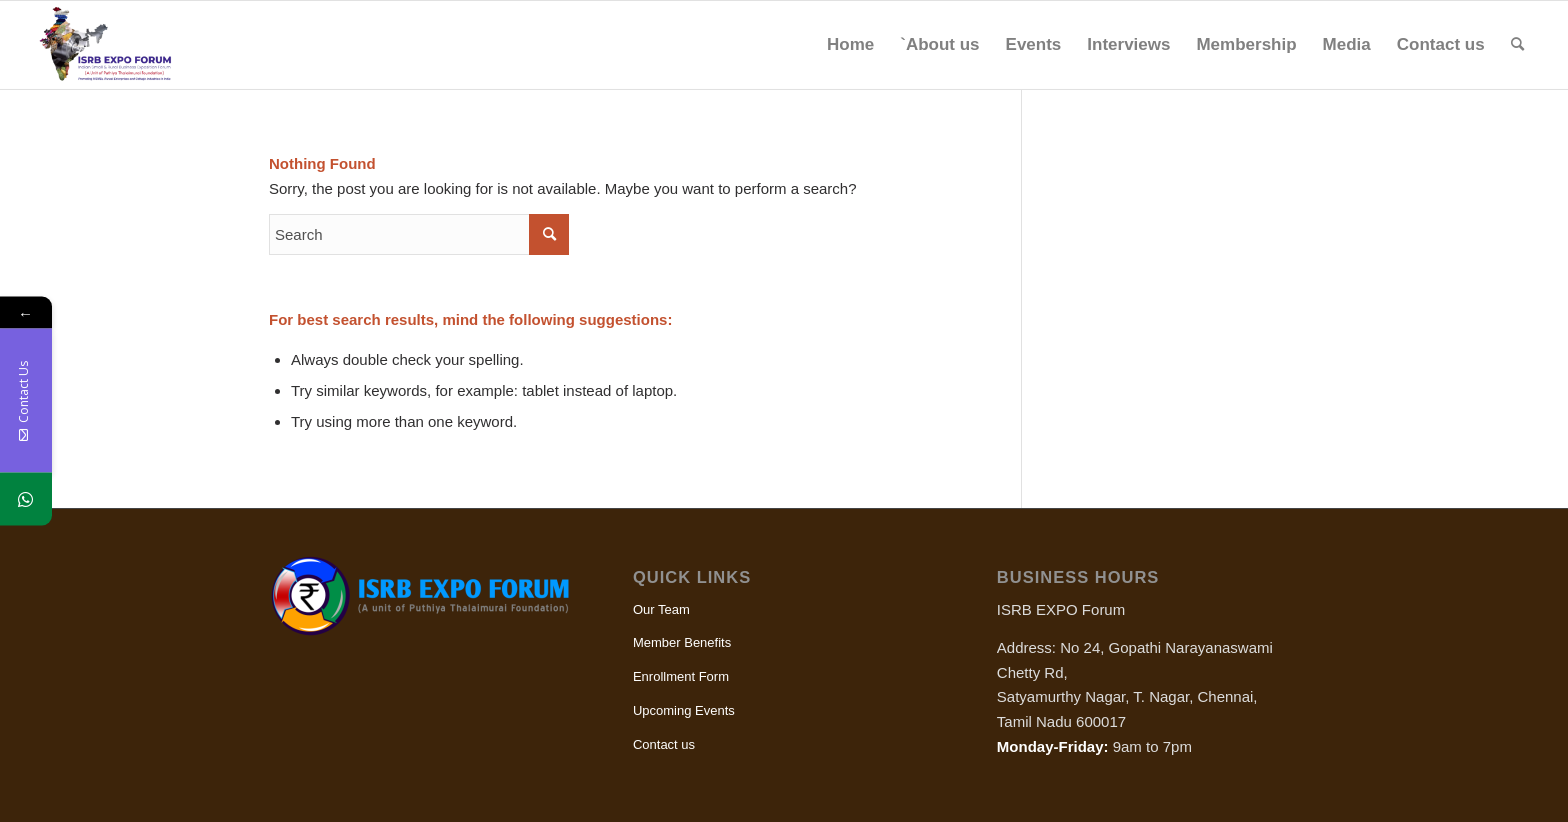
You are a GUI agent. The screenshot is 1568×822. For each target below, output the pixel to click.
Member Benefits (682, 642)
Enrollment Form (681, 676)
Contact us (664, 744)
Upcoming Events (684, 710)
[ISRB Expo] (116, 45)
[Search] (1517, 45)
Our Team (661, 609)
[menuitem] (850, 45)
